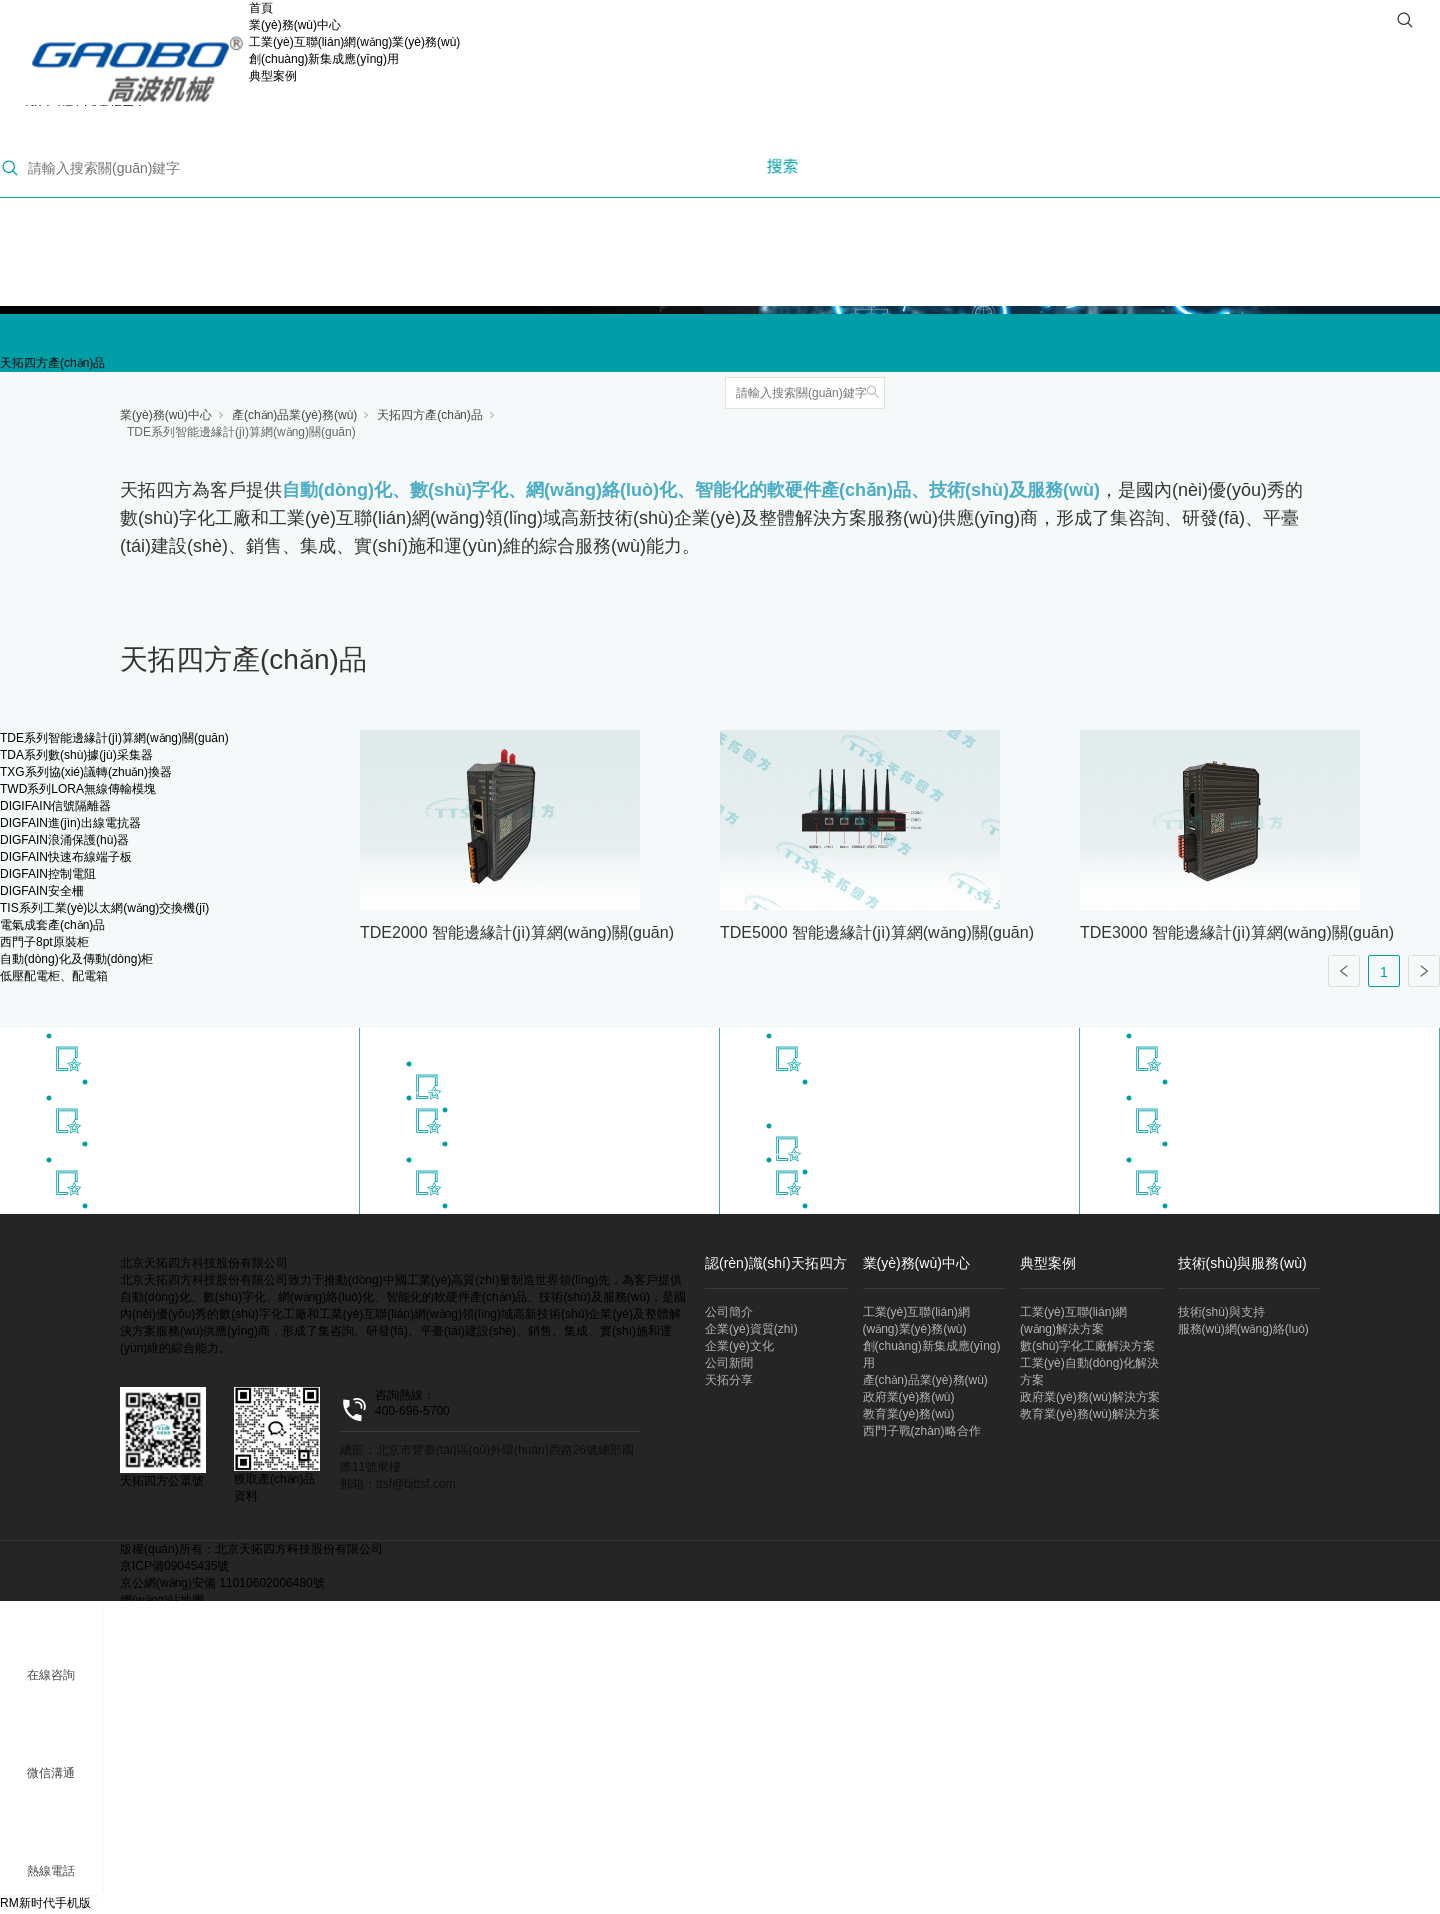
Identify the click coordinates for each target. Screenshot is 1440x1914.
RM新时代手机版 (45, 1903)
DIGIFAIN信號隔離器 (55, 806)
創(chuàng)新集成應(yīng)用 (324, 59)
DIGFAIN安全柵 (42, 891)
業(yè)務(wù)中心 (295, 25)
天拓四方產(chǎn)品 (52, 363)
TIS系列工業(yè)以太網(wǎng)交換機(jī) (104, 908)
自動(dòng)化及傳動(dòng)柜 (76, 959)
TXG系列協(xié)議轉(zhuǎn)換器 (86, 772)
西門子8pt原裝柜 (44, 942)
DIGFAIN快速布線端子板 (66, 857)
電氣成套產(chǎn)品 (52, 925)
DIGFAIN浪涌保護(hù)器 (64, 840)
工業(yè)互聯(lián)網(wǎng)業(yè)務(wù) (354, 42)
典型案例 (273, 76)
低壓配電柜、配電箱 (54, 976)
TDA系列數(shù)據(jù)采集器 (76, 755)
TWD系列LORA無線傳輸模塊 (78, 789)
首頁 (261, 8)
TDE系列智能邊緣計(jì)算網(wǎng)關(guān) (241, 432)
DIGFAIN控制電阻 (48, 874)
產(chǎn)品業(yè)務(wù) (294, 415)
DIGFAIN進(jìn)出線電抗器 (70, 823)
